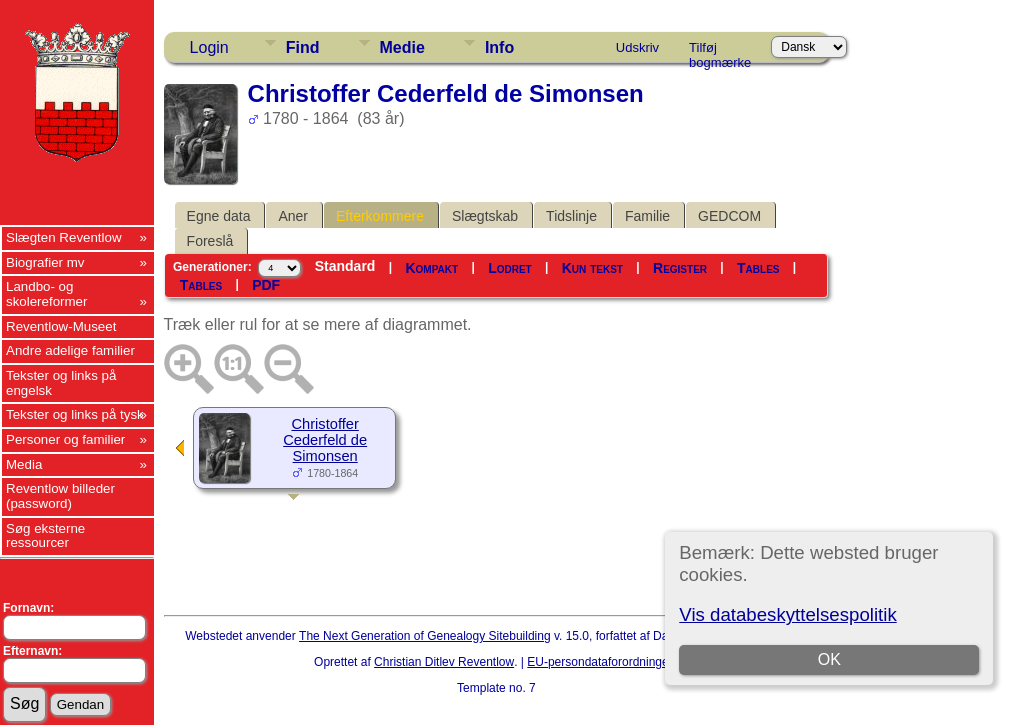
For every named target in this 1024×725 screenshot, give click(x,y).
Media (24, 464)
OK (829, 659)
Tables (758, 268)
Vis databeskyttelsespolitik (787, 614)
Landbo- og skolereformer (46, 294)
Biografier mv (45, 262)
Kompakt (431, 268)
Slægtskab (485, 216)
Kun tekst (592, 268)
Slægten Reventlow (64, 237)
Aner (293, 216)
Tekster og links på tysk (75, 414)
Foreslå (210, 241)
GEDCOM (729, 216)
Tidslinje (571, 216)
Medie (402, 47)
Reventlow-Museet (61, 326)
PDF (266, 285)
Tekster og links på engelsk (61, 383)
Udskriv (637, 47)
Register (680, 268)
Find (303, 47)
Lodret (510, 268)
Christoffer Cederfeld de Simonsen (325, 440)
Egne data (219, 216)
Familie (647, 216)
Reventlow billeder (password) (60, 496)
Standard (345, 266)
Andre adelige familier (70, 350)
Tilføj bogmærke (720, 51)
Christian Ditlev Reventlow (444, 662)
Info (499, 47)
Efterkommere (380, 216)
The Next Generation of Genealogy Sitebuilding (425, 636)
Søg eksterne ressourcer (45, 536)
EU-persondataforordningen (601, 662)
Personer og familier (65, 439)
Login (209, 47)
